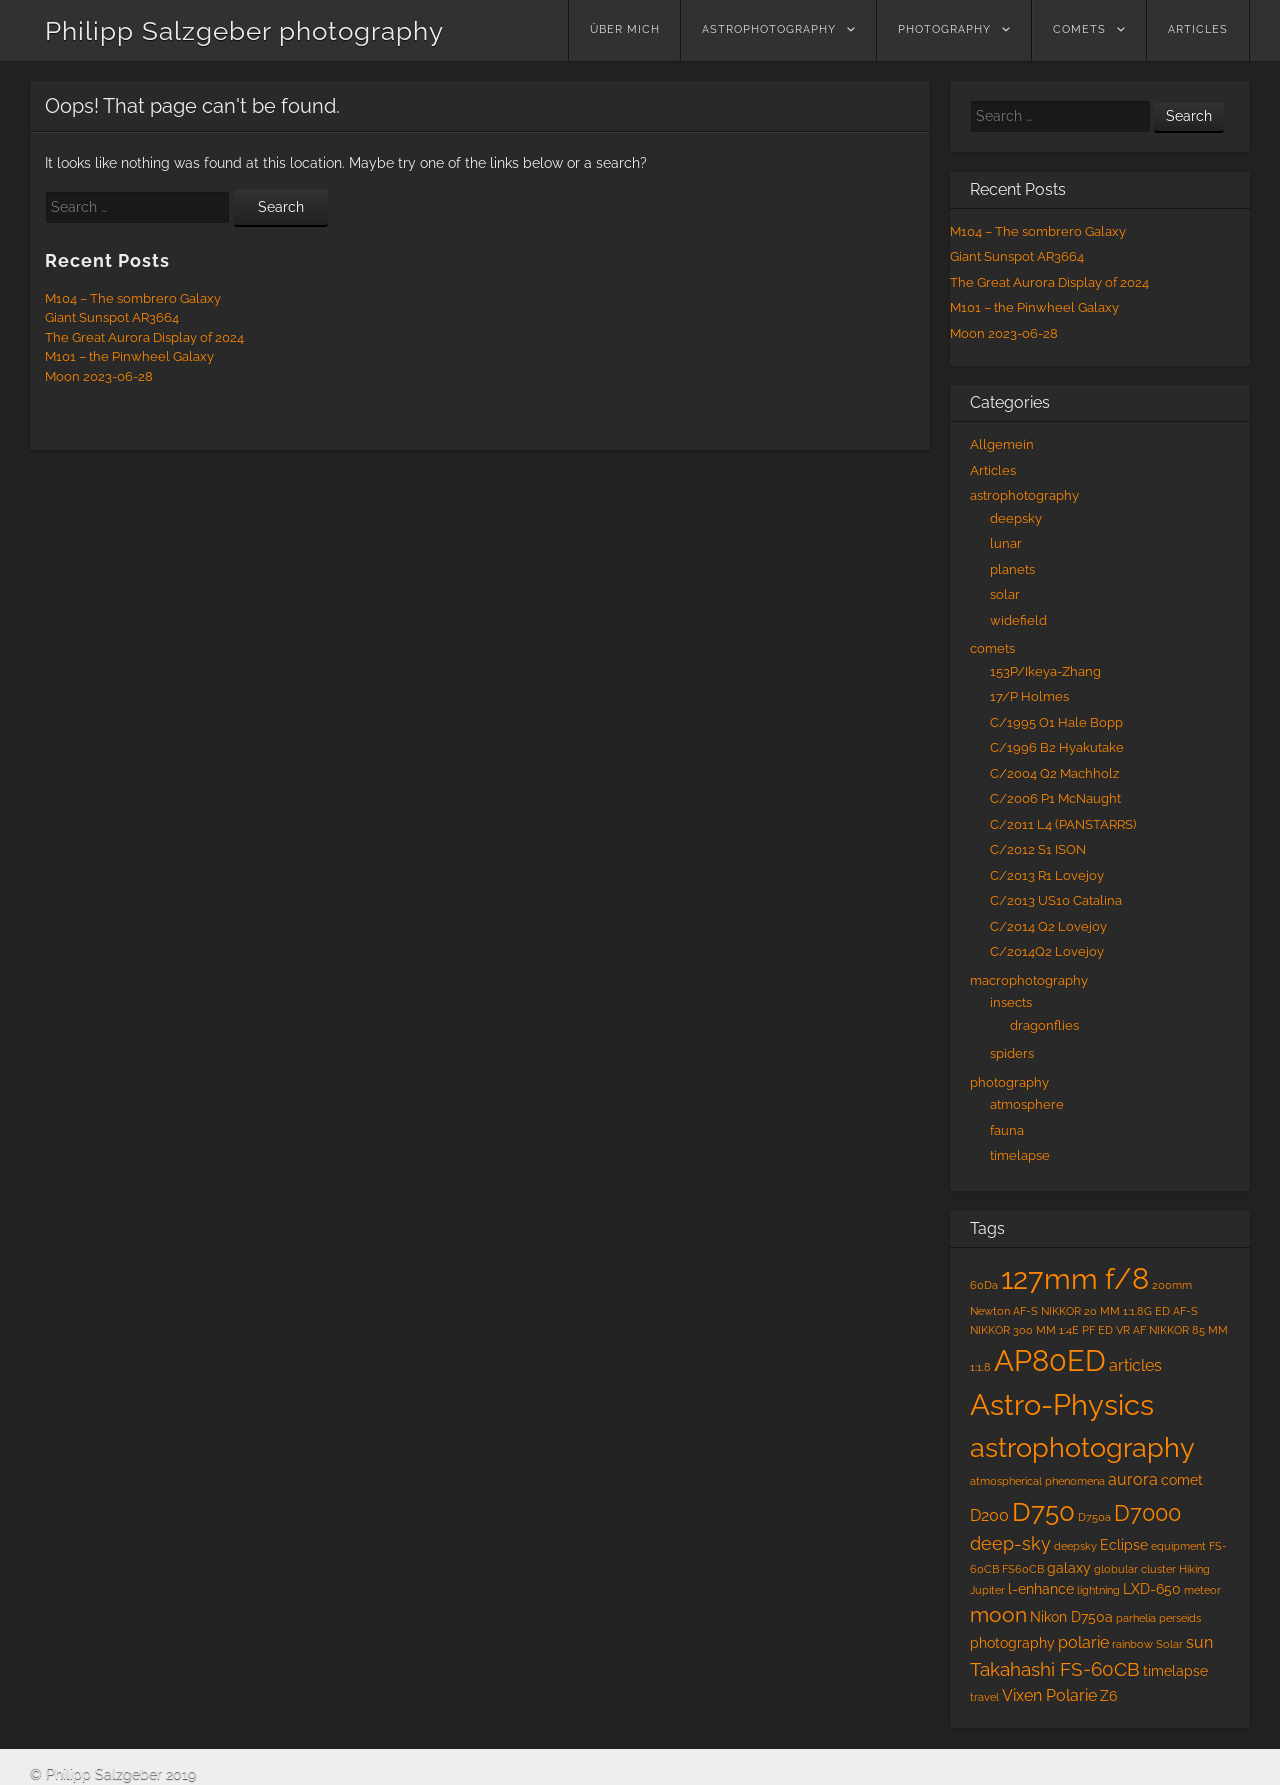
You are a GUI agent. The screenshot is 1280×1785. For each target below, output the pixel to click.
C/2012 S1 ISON (1038, 849)
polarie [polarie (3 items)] (1083, 1642)
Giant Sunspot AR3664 (112, 317)
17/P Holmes (1029, 696)
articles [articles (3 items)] (1135, 1365)
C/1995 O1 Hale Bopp (1056, 722)
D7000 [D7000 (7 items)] (1147, 1513)
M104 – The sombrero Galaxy (133, 298)
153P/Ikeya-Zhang (1045, 671)
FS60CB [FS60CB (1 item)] (1023, 1569)
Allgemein (1002, 444)
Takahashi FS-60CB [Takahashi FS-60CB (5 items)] (1055, 1669)
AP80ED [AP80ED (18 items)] (1050, 1361)
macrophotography (1029, 980)
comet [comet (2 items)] (1182, 1480)
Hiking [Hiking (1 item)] (1194, 1569)
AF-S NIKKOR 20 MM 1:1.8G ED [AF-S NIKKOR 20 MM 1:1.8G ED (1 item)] (1091, 1311)
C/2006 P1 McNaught (1055, 798)
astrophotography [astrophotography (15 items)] (1082, 1447)
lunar (1006, 543)
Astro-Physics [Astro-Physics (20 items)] (1062, 1404)
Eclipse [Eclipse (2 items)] (1124, 1545)
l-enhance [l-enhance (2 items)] (1041, 1589)
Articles (1198, 29)
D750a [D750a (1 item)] (1094, 1517)
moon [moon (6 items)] (998, 1615)
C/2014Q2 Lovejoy (1047, 951)
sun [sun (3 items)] (1199, 1642)
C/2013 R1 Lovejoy (1047, 875)
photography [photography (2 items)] (1012, 1643)
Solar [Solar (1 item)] (1169, 1644)
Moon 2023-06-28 (99, 376)
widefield (1018, 620)
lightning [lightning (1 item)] (1098, 1590)
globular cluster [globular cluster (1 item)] (1135, 1569)
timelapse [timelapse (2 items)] (1175, 1671)
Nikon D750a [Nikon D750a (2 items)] (1071, 1617)
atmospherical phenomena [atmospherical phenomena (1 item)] (1037, 1481)
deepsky (1016, 518)
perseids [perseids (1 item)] (1180, 1618)
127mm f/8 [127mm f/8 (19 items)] (1075, 1279)
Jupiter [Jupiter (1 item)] (987, 1590)
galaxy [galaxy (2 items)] (1069, 1568)
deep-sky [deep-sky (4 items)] (1010, 1543)
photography (944, 29)
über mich (625, 29)
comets (1079, 29)
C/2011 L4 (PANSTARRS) (1063, 824)
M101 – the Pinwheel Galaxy (129, 356)
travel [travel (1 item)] (984, 1697)
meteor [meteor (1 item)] (1202, 1590)
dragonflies (1044, 1025)
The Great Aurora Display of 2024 (144, 337)
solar (1005, 594)
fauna (1007, 1130)
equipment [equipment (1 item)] (1178, 1546)
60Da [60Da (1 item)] (984, 1285)
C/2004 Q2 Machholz (1054, 773)
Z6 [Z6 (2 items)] (1108, 1696)
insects (1011, 1002)
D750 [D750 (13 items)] (1043, 1511)
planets (1012, 569)
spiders (1012, 1053)
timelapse (1020, 1155)
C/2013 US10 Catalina (1056, 900)
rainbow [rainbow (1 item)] (1132, 1644)
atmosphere (1027, 1104)
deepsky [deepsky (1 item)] (1075, 1546)
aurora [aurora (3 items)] (1133, 1479)
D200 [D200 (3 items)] (989, 1515)
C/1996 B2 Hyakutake (1057, 747)
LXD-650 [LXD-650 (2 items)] (1152, 1589)
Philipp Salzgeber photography (244, 31)
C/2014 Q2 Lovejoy (1048, 926)
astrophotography (769, 29)
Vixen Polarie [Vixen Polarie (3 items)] (1049, 1695)
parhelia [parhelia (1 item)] (1136, 1618)
